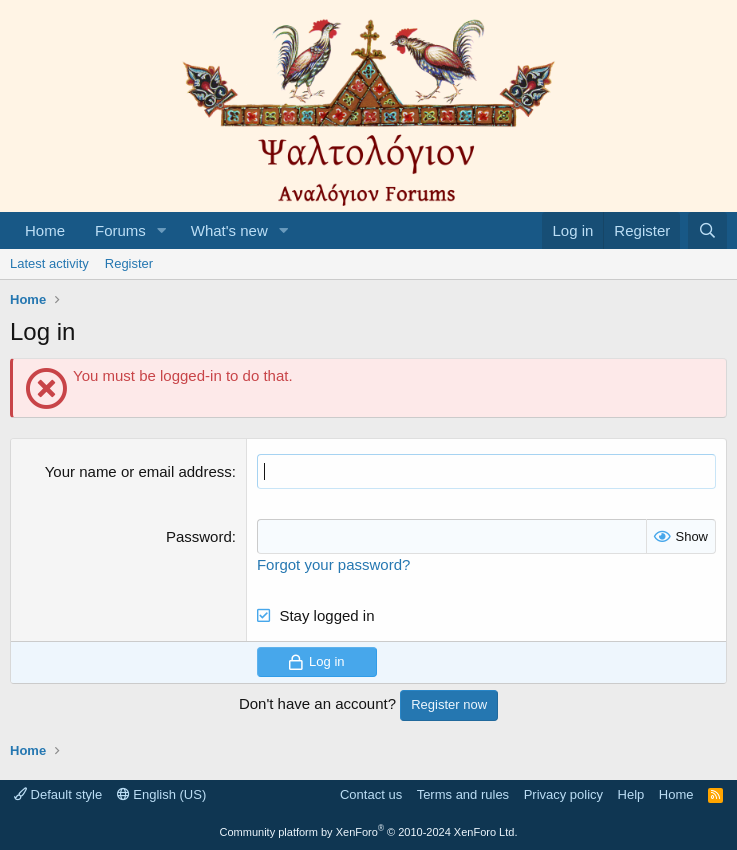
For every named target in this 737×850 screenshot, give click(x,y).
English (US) (162, 794)
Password (199, 536)
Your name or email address (138, 471)
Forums (120, 230)
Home (45, 230)
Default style (58, 794)
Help (631, 794)
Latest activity (49, 263)
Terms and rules (463, 794)
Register (129, 263)
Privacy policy (563, 794)
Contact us (371, 794)
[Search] (707, 230)
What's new (229, 230)
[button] (162, 230)
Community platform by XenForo (369, 832)
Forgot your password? (333, 564)
